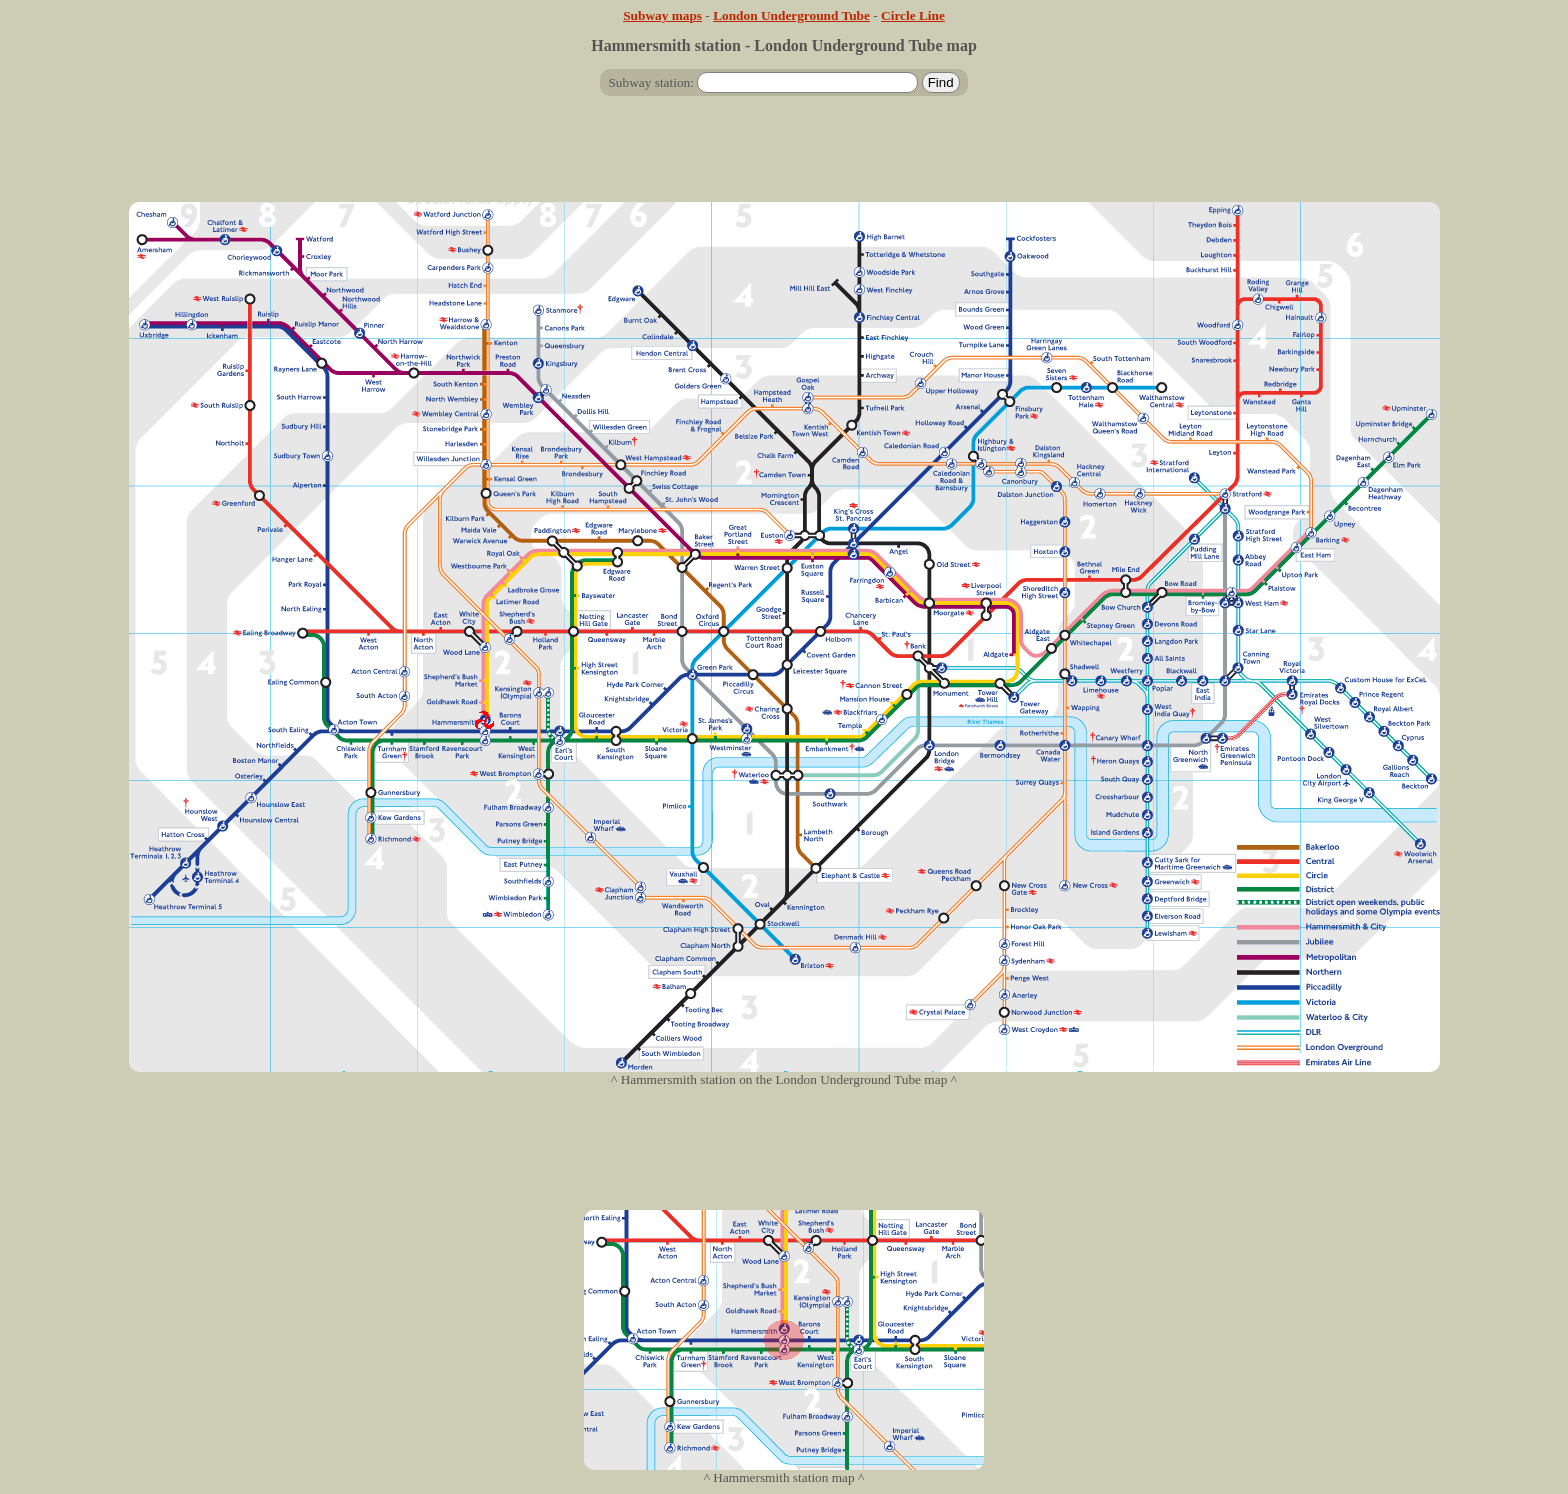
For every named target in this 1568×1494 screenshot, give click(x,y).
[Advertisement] (784, 157)
